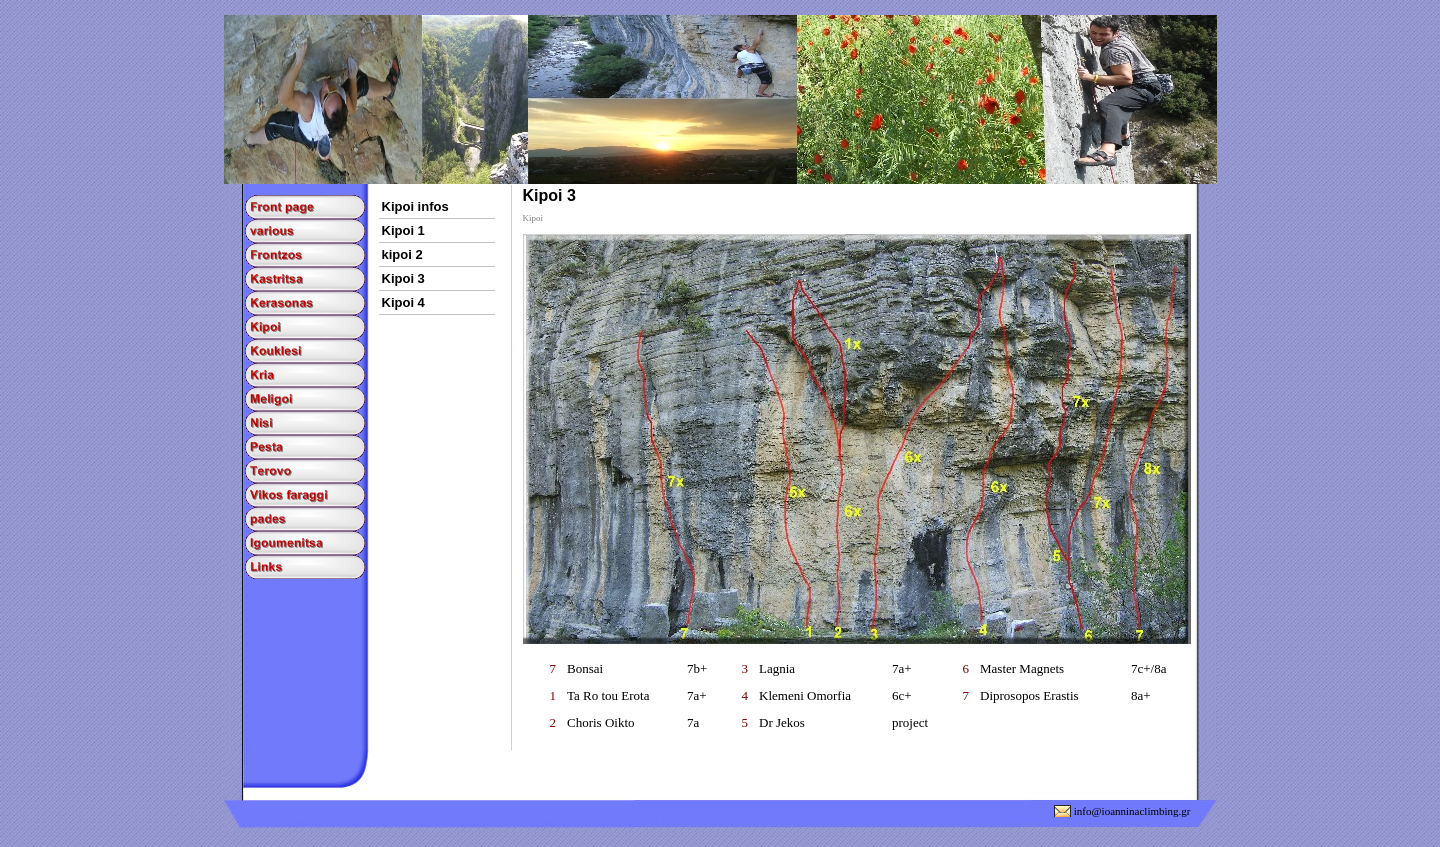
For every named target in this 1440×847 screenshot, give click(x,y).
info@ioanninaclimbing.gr (1132, 811)
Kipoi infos (415, 206)
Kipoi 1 (403, 230)
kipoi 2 (402, 254)
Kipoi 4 (403, 302)
